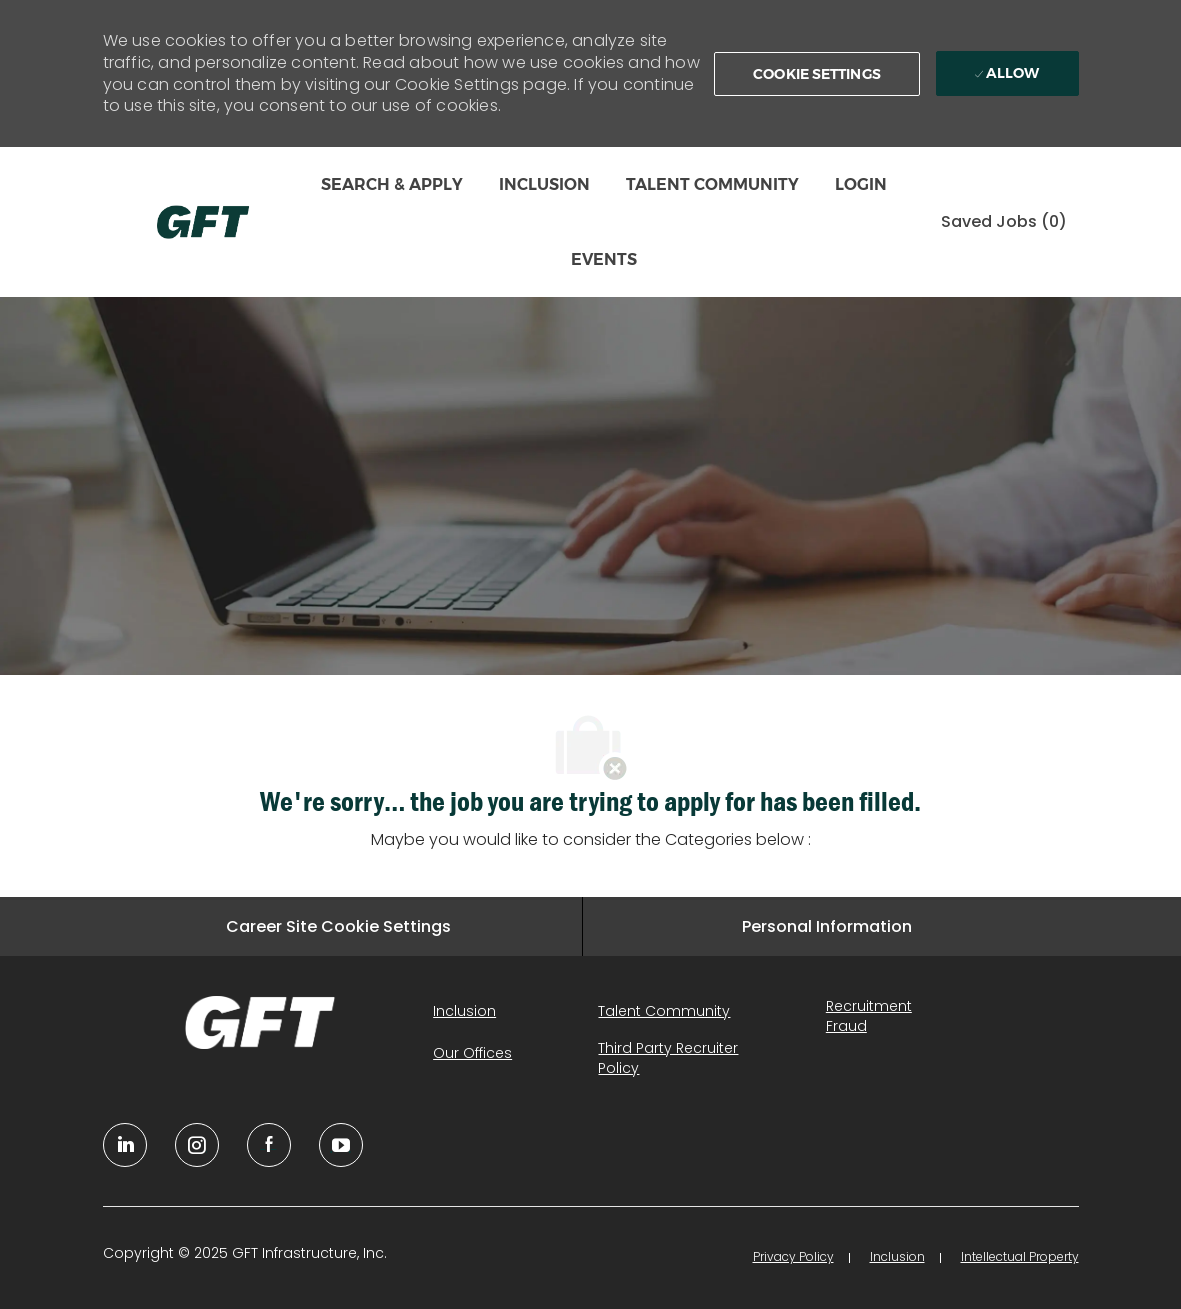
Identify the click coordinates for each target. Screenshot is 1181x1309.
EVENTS (604, 259)
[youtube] (341, 1145)
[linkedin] (125, 1145)
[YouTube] (197, 1145)
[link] (260, 1022)
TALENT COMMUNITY (712, 184)
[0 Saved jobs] (1004, 222)
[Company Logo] (203, 221)
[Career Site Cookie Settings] (338, 926)
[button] (817, 74)
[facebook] (269, 1145)
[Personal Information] (827, 926)
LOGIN (861, 184)
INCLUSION (544, 184)
